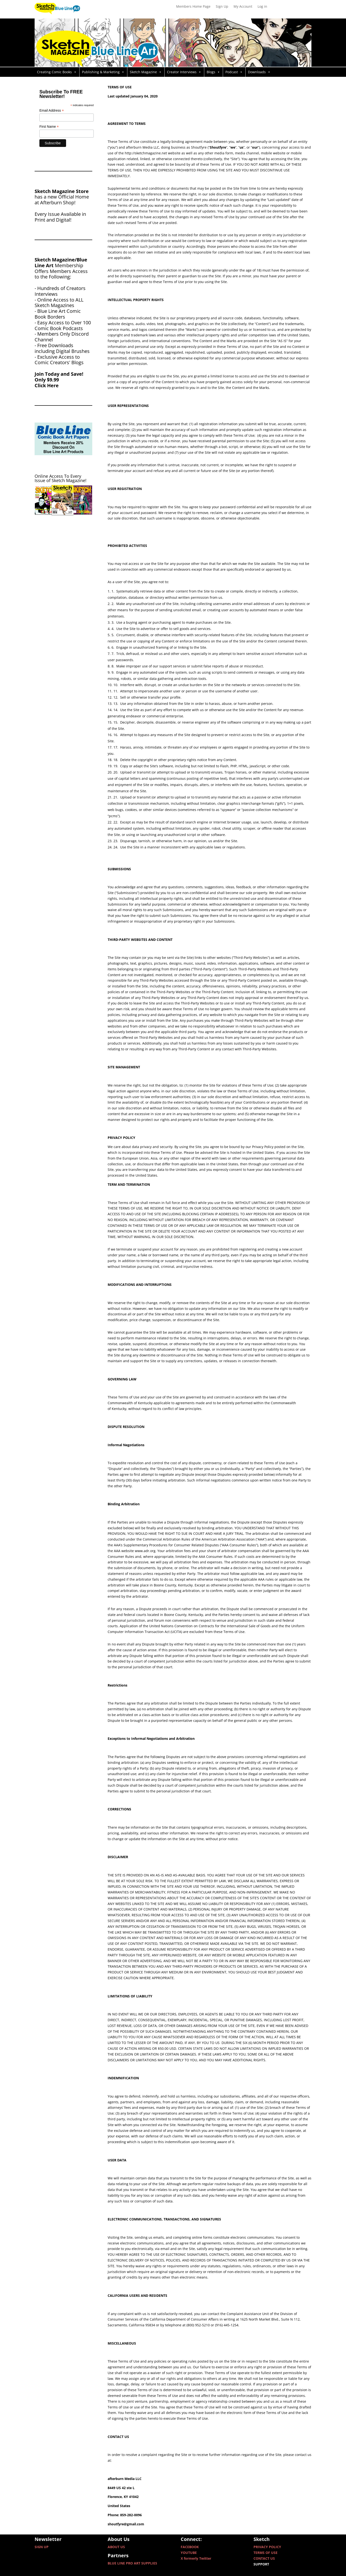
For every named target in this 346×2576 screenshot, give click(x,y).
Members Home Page (193, 7)
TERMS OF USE (265, 2552)
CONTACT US (264, 2558)
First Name (49, 126)
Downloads (259, 72)
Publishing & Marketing (103, 72)
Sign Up (222, 7)
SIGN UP (42, 2547)
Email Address (51, 110)
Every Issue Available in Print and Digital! (60, 217)
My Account (243, 7)
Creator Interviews (184, 72)
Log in (262, 7)
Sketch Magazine (146, 72)
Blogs (213, 72)
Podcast (234, 72)
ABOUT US (116, 2547)
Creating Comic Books (57, 72)
